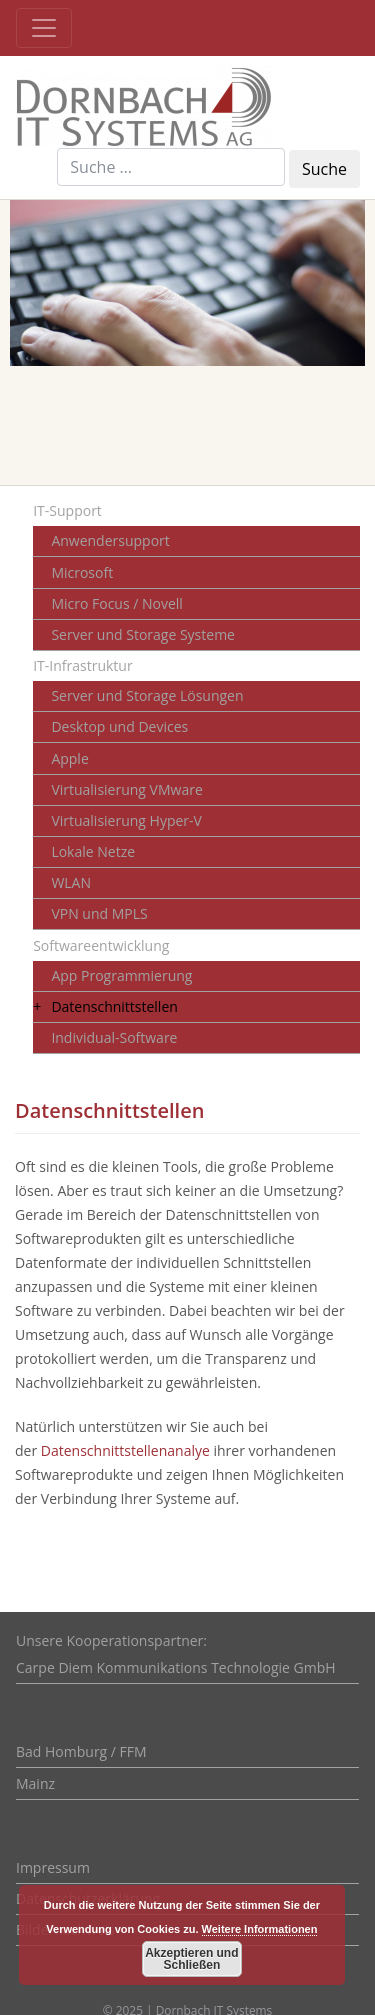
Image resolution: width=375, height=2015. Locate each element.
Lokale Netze (93, 851)
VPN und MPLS (99, 913)
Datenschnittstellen (114, 1006)
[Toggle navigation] (44, 28)
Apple (69, 758)
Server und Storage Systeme (143, 634)
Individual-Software (114, 1037)
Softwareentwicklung (101, 945)
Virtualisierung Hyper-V (126, 820)
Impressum (53, 1867)
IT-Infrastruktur (82, 665)
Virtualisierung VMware (126, 789)
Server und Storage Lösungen (147, 695)
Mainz (35, 1783)
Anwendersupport (110, 540)
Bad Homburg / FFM (81, 1751)
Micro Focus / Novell (117, 603)
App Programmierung (121, 975)
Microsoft (82, 572)
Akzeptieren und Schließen (191, 1959)
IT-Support (67, 510)
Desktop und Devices (119, 726)
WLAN (71, 882)
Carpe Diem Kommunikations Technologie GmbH (176, 1667)
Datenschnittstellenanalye (125, 1450)
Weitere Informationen (260, 1929)
